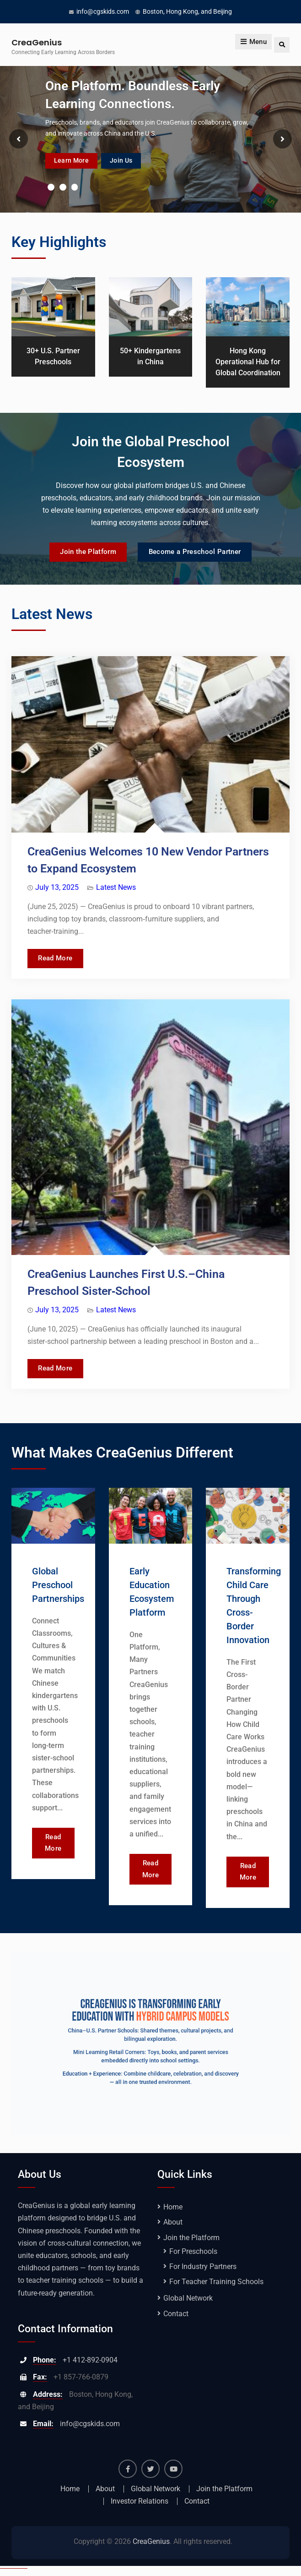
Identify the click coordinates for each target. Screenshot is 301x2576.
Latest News (116, 889)
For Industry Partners (202, 2273)
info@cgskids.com (102, 11)
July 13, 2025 (57, 889)
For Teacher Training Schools (216, 2289)
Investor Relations (139, 2508)
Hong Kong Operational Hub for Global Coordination (247, 361)
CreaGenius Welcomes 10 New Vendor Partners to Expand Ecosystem (148, 862)
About (173, 2229)
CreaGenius (36, 42)
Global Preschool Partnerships (58, 1590)
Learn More (77, 159)
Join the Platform (81, 552)
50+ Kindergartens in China (150, 356)
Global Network (188, 2305)
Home (173, 2214)
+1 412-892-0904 (90, 2367)
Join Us (137, 159)
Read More (66, 958)
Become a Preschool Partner (200, 552)
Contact (175, 2321)
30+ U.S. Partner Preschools (53, 356)
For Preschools (193, 2258)
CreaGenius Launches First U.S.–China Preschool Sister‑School (126, 1286)
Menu (253, 45)
